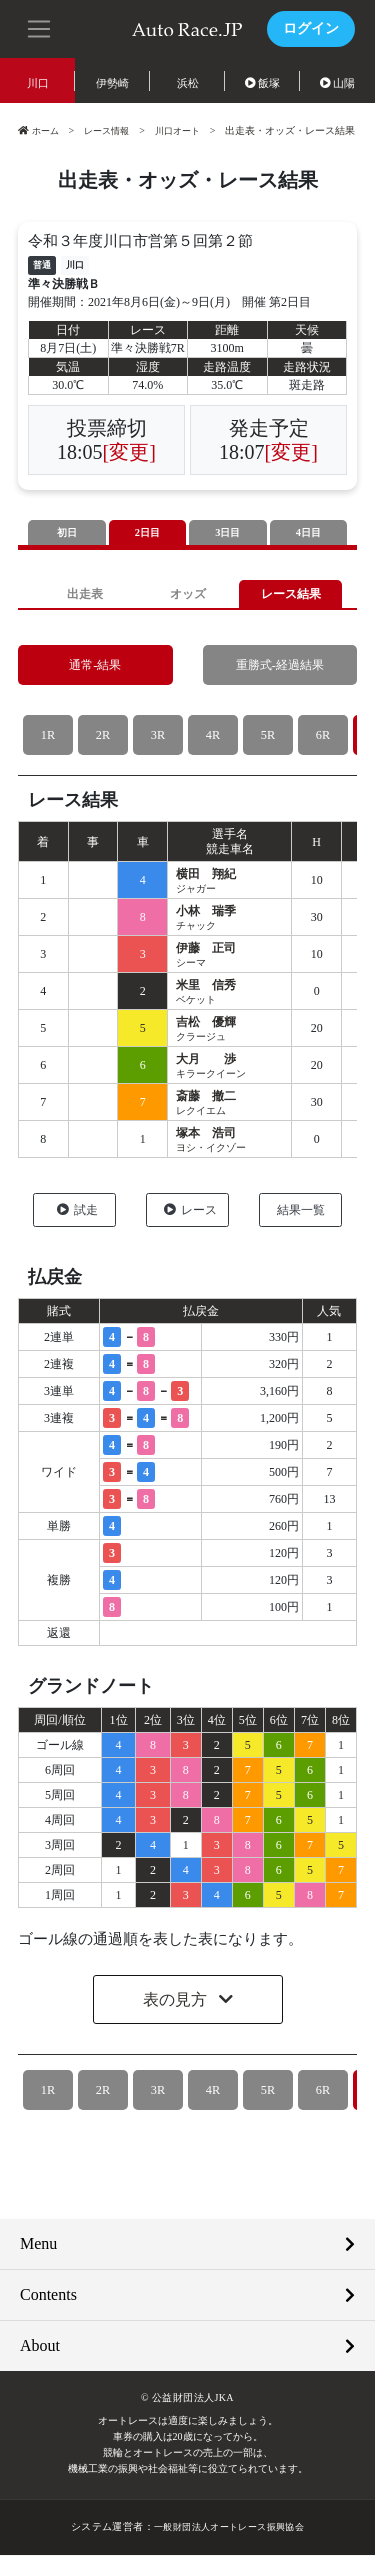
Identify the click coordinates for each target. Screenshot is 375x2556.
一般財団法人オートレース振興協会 (229, 2528)
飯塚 (263, 83)
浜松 (188, 83)
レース (190, 1211)
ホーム (40, 130)
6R (322, 736)
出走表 (84, 594)
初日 (67, 533)
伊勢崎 (112, 83)
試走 (77, 1211)
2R (102, 736)
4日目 (309, 533)
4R (212, 736)
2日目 (148, 533)
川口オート (188, 130)
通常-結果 (95, 666)
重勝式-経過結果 (279, 666)
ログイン (311, 28)
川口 (38, 83)
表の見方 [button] (177, 2001)
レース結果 (290, 594)
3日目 (228, 533)
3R (157, 736)
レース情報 (112, 130)
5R (267, 736)
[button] (40, 27)
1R (47, 736)
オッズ (187, 594)
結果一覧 (301, 1211)
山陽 (338, 83)
